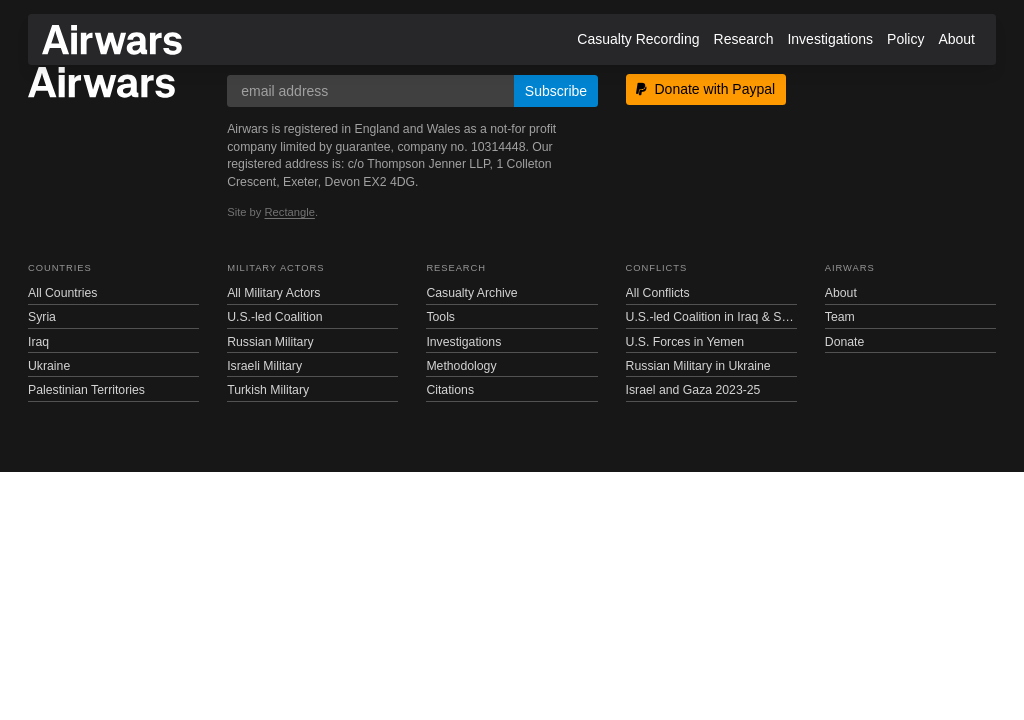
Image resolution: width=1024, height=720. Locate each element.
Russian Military (270, 342)
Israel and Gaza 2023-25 (693, 390)
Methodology (461, 366)
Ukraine (49, 366)
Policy (905, 39)
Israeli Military (264, 366)
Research (744, 39)
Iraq (38, 342)
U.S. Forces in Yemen (685, 342)
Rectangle (290, 212)
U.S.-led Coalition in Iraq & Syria (711, 317)
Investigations (830, 39)
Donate (845, 342)
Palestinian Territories (86, 390)
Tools (440, 317)
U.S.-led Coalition (274, 317)
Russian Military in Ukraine (698, 366)
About (956, 39)
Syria (42, 317)
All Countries (62, 293)
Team (840, 317)
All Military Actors (273, 293)
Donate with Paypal (705, 89)
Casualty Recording (638, 39)
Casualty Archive (471, 293)
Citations (450, 390)
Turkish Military (268, 390)
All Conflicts (658, 293)
